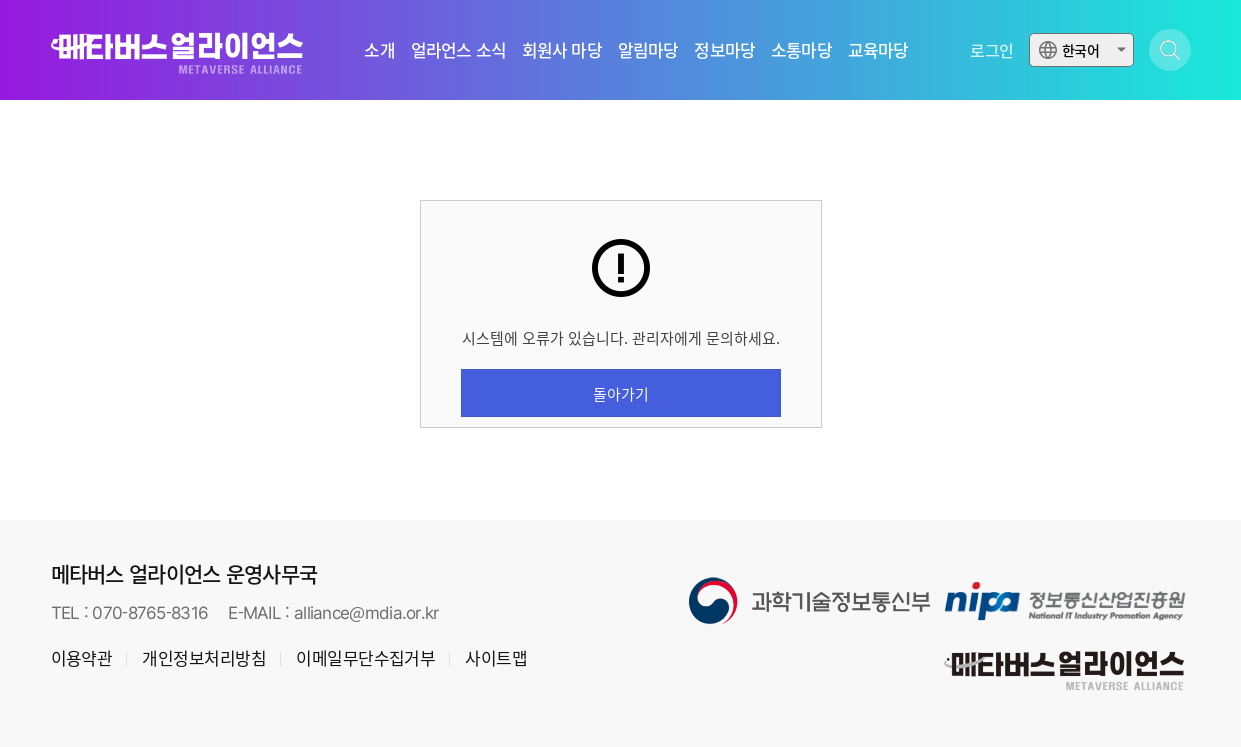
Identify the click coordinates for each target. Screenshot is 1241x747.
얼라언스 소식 (458, 50)
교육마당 (878, 50)
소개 (379, 50)
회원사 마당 (562, 50)
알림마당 (648, 50)
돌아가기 (621, 394)
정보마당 (724, 50)
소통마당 (801, 50)
